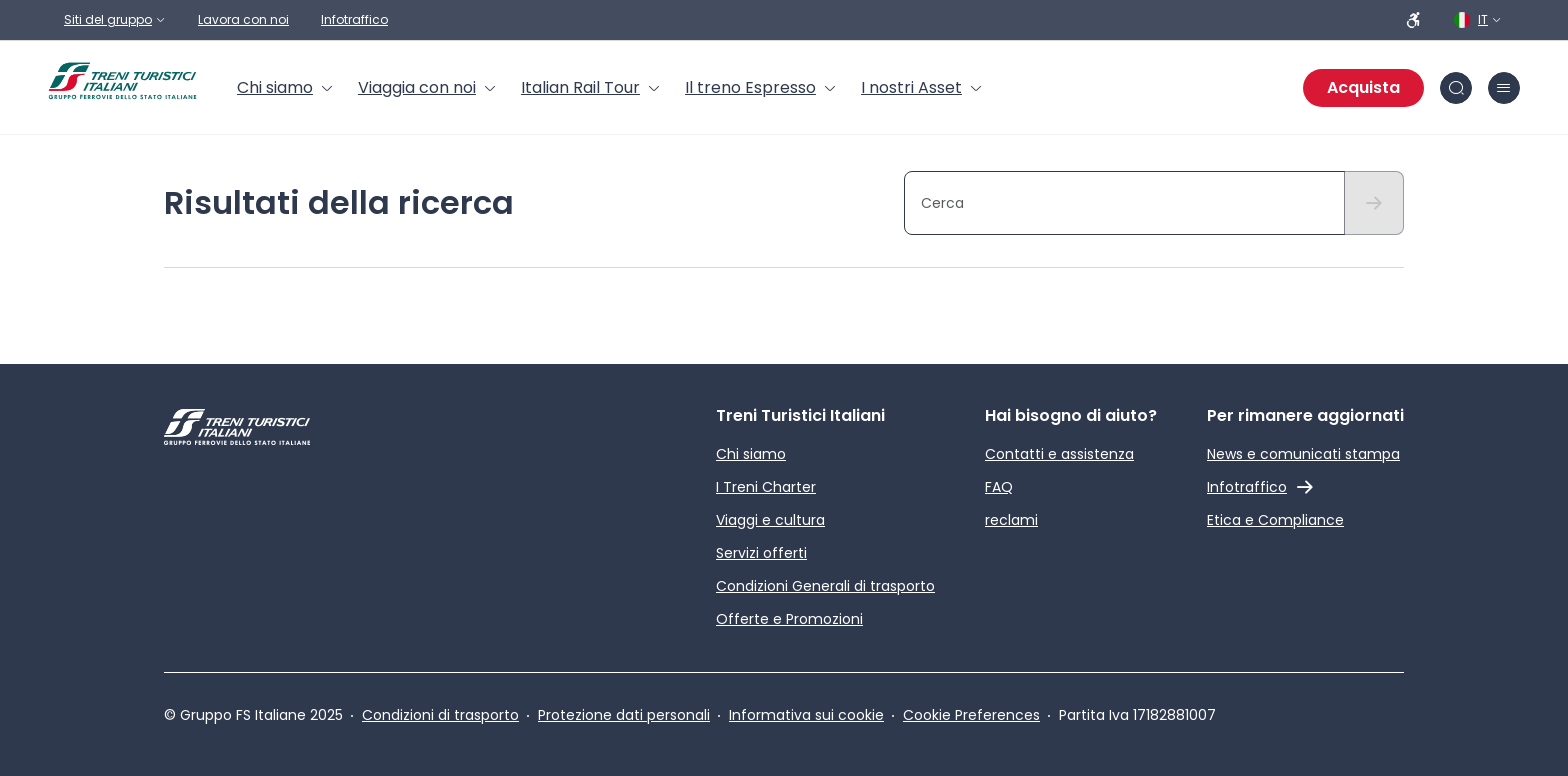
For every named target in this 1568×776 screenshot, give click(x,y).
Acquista (1363, 87)
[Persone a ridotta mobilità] (1414, 20)
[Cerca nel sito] (1456, 88)
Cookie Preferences (971, 715)
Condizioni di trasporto (440, 715)
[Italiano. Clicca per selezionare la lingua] (1479, 20)
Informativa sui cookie (806, 715)
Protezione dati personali (624, 715)
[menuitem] (285, 88)
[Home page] (122, 81)
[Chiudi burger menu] (1504, 88)
